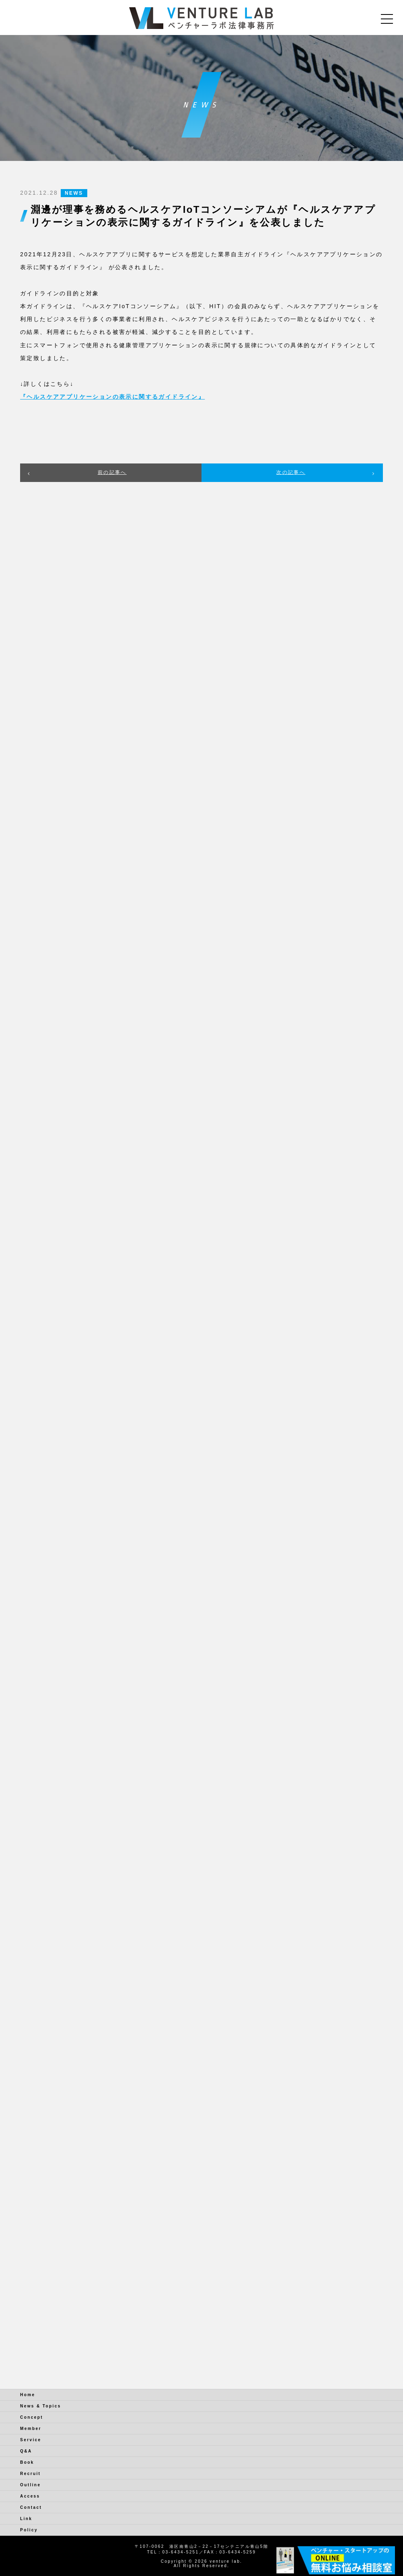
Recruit (30, 2473)
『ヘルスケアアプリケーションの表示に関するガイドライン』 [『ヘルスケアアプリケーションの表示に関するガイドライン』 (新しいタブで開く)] (112, 396)
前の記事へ (112, 472)
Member (30, 2428)
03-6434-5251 (180, 2552)
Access (30, 2496)
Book (27, 2462)
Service (30, 2440)
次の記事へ (290, 472)
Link (26, 2518)
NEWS (74, 193)
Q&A (26, 2451)
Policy (29, 2530)
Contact (31, 2507)
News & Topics (40, 2406)
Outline (30, 2485)
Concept (31, 2417)
